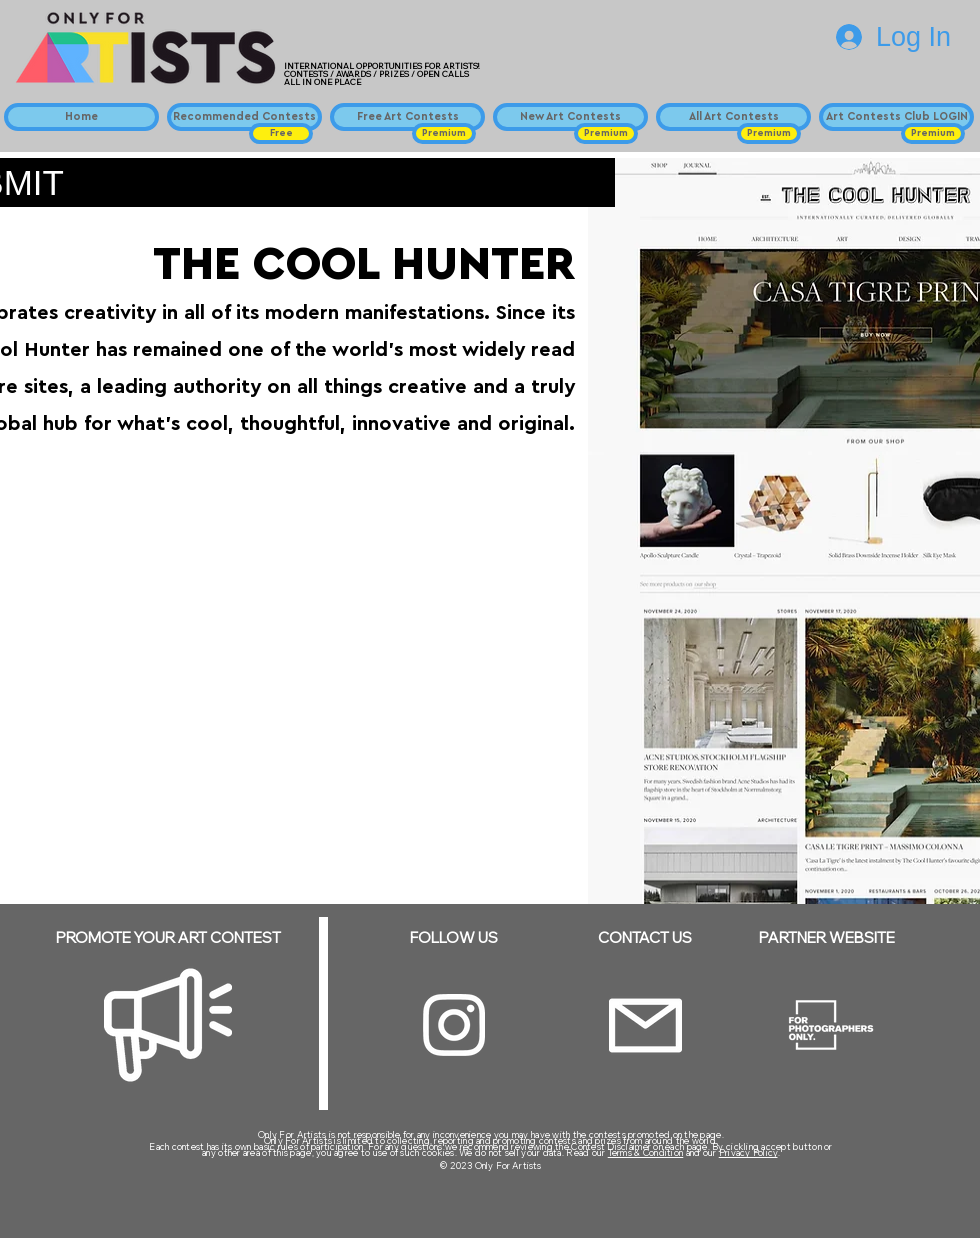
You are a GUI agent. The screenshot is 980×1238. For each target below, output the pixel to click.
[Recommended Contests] (244, 117)
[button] (281, 133)
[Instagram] (454, 1025)
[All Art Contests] (733, 117)
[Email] (645, 1025)
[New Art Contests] (570, 117)
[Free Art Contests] (407, 117)
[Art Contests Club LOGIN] (896, 117)
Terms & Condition (646, 1152)
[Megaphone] (168, 1025)
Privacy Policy (748, 1152)
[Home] (81, 117)
